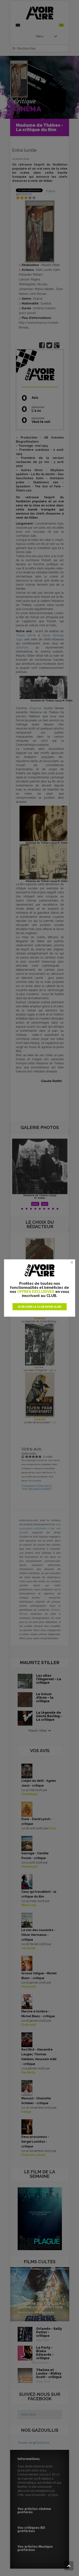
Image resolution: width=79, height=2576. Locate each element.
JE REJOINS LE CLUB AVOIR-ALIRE (40, 1306)
